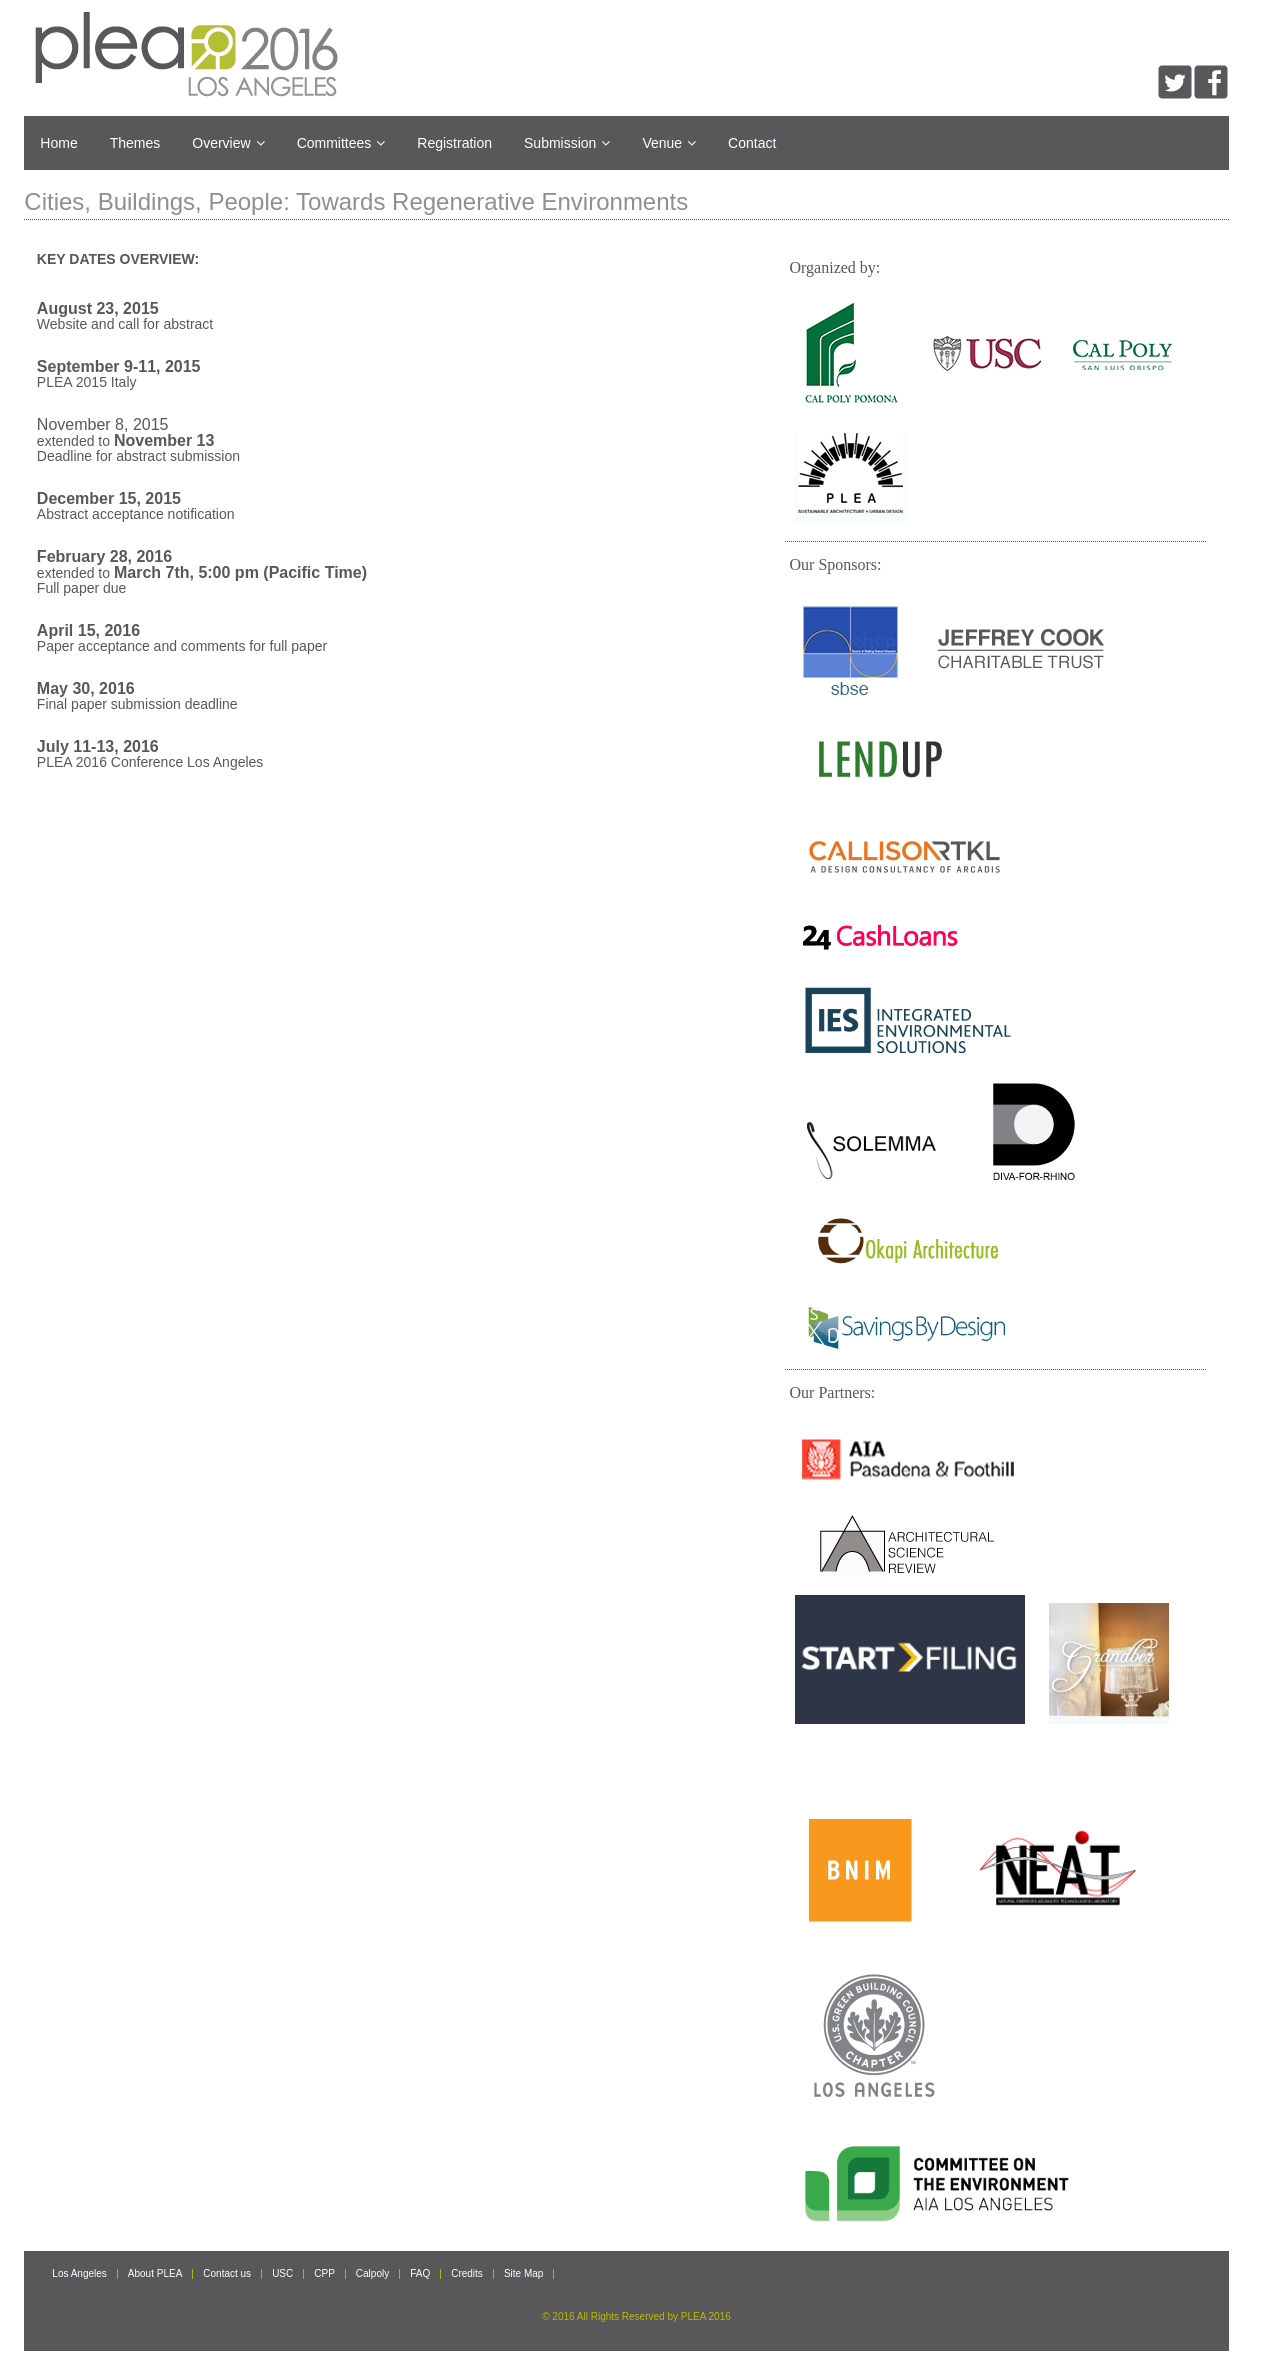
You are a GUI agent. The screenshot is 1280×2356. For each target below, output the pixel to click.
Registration (454, 143)
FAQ (420, 2274)
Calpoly (372, 2274)
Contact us (227, 2274)
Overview (228, 143)
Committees (341, 143)
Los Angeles (79, 2274)
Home (58, 143)
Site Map (523, 2274)
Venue (669, 143)
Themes (135, 143)
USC (282, 2274)
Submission (567, 143)
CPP (324, 2274)
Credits (467, 2274)
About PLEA (155, 2274)
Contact (752, 143)
